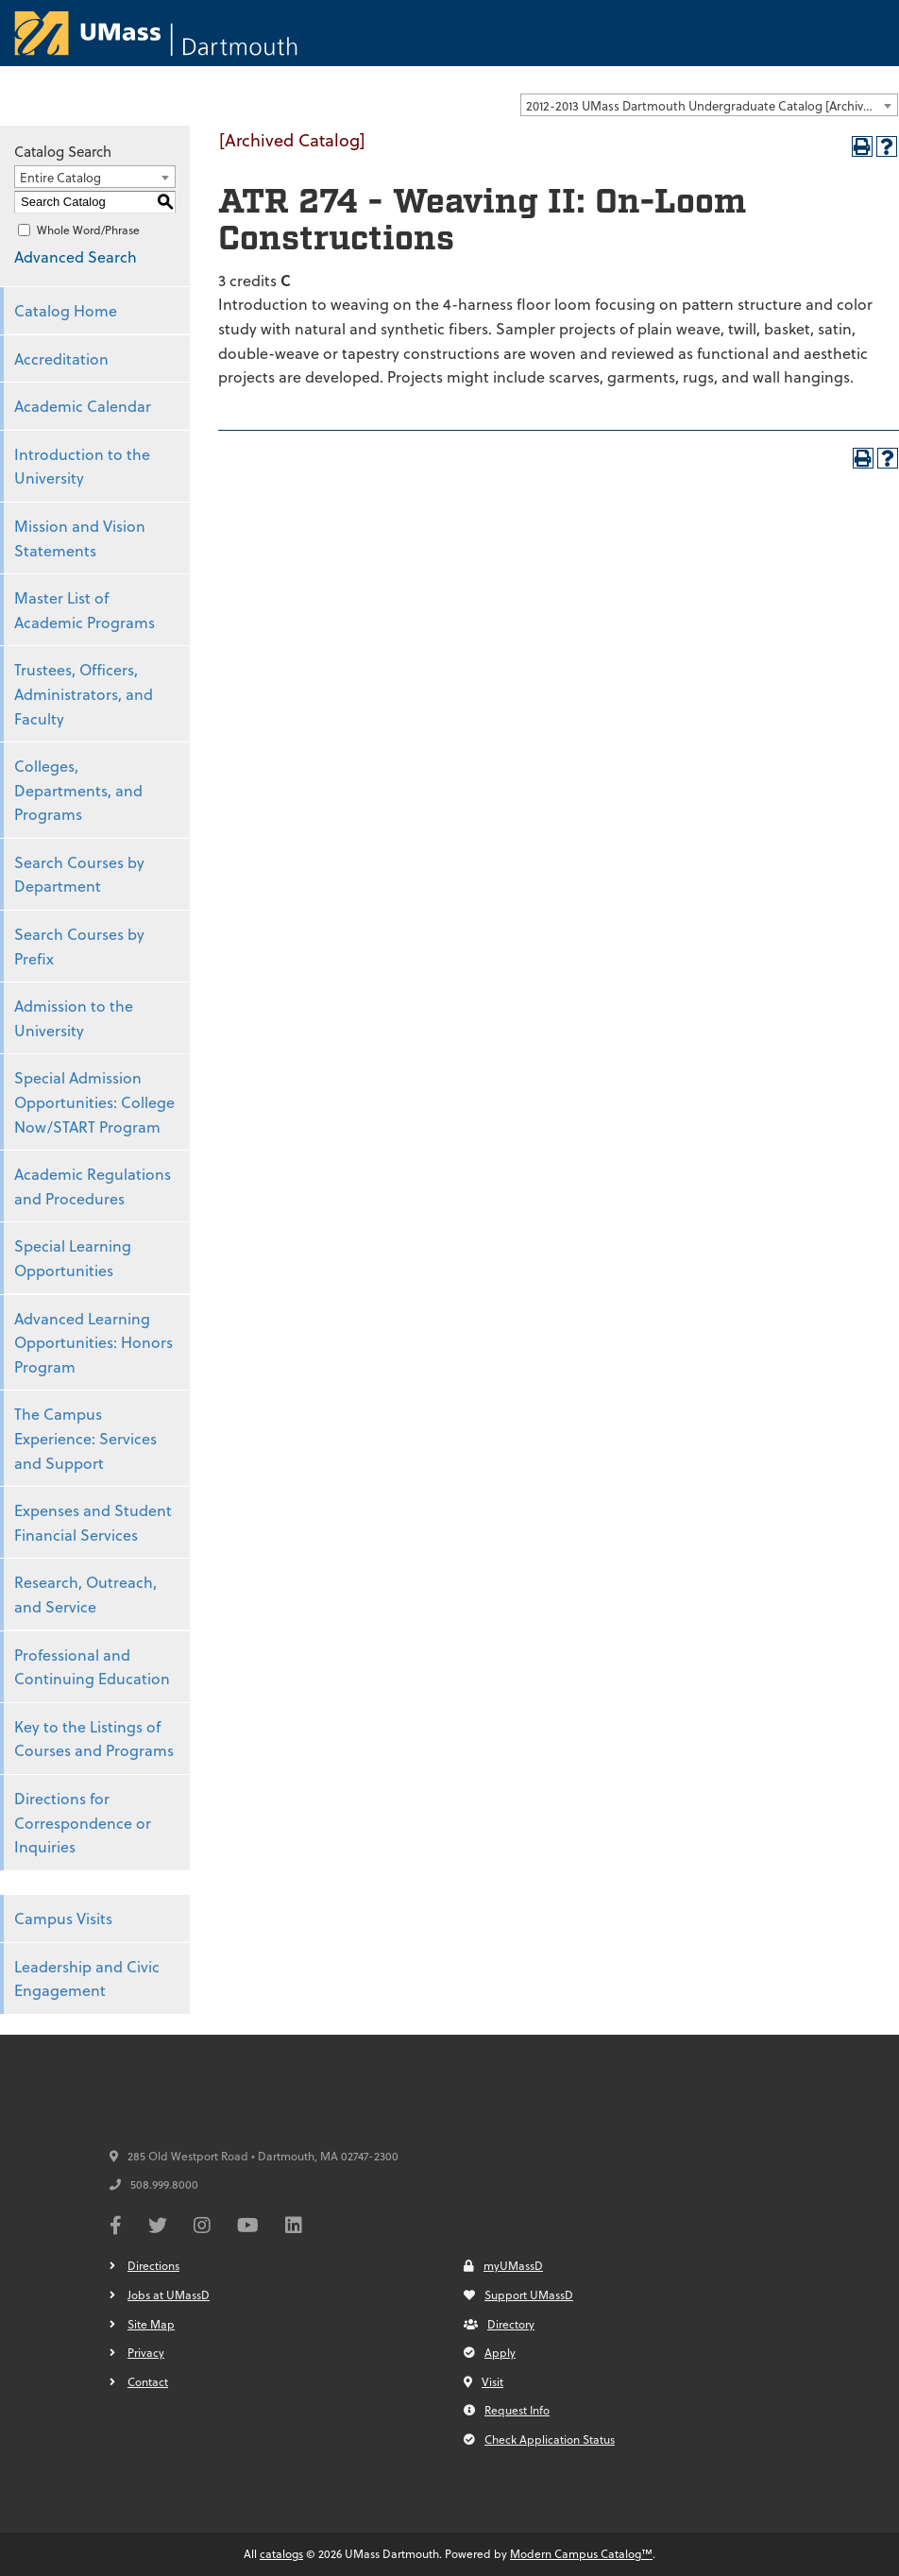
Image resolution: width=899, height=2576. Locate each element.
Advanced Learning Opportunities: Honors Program (93, 1342)
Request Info (507, 2409)
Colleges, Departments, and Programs (78, 790)
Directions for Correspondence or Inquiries (82, 1822)
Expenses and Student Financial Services (93, 1522)
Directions (153, 2265)
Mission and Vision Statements (79, 538)
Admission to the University (73, 1018)
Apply (490, 2352)
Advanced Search (75, 256)
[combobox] (709, 105)
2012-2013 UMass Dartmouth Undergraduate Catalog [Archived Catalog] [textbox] (711, 105)
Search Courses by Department (79, 874)
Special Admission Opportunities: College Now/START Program (94, 1101)
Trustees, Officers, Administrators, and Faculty (83, 693)
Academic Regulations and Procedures (92, 1186)
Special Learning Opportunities (72, 1258)
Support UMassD (518, 2294)
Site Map (151, 2323)
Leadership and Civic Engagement (87, 1978)
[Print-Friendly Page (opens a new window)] (862, 146)
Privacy (145, 2352)
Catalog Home (65, 310)
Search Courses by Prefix (79, 946)
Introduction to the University (82, 466)
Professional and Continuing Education (92, 1667)
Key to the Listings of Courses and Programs (94, 1738)
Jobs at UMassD (168, 2294)
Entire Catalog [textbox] (60, 177)
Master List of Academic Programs (84, 610)
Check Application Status (539, 2439)
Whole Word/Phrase (88, 229)
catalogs (281, 2553)
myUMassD (503, 2265)
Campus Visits (63, 1918)
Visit (483, 2381)
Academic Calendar (82, 406)
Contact (147, 2381)
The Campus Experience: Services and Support (85, 1438)
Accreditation (61, 358)
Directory (499, 2323)
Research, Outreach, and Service (85, 1594)
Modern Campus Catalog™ (581, 2553)
